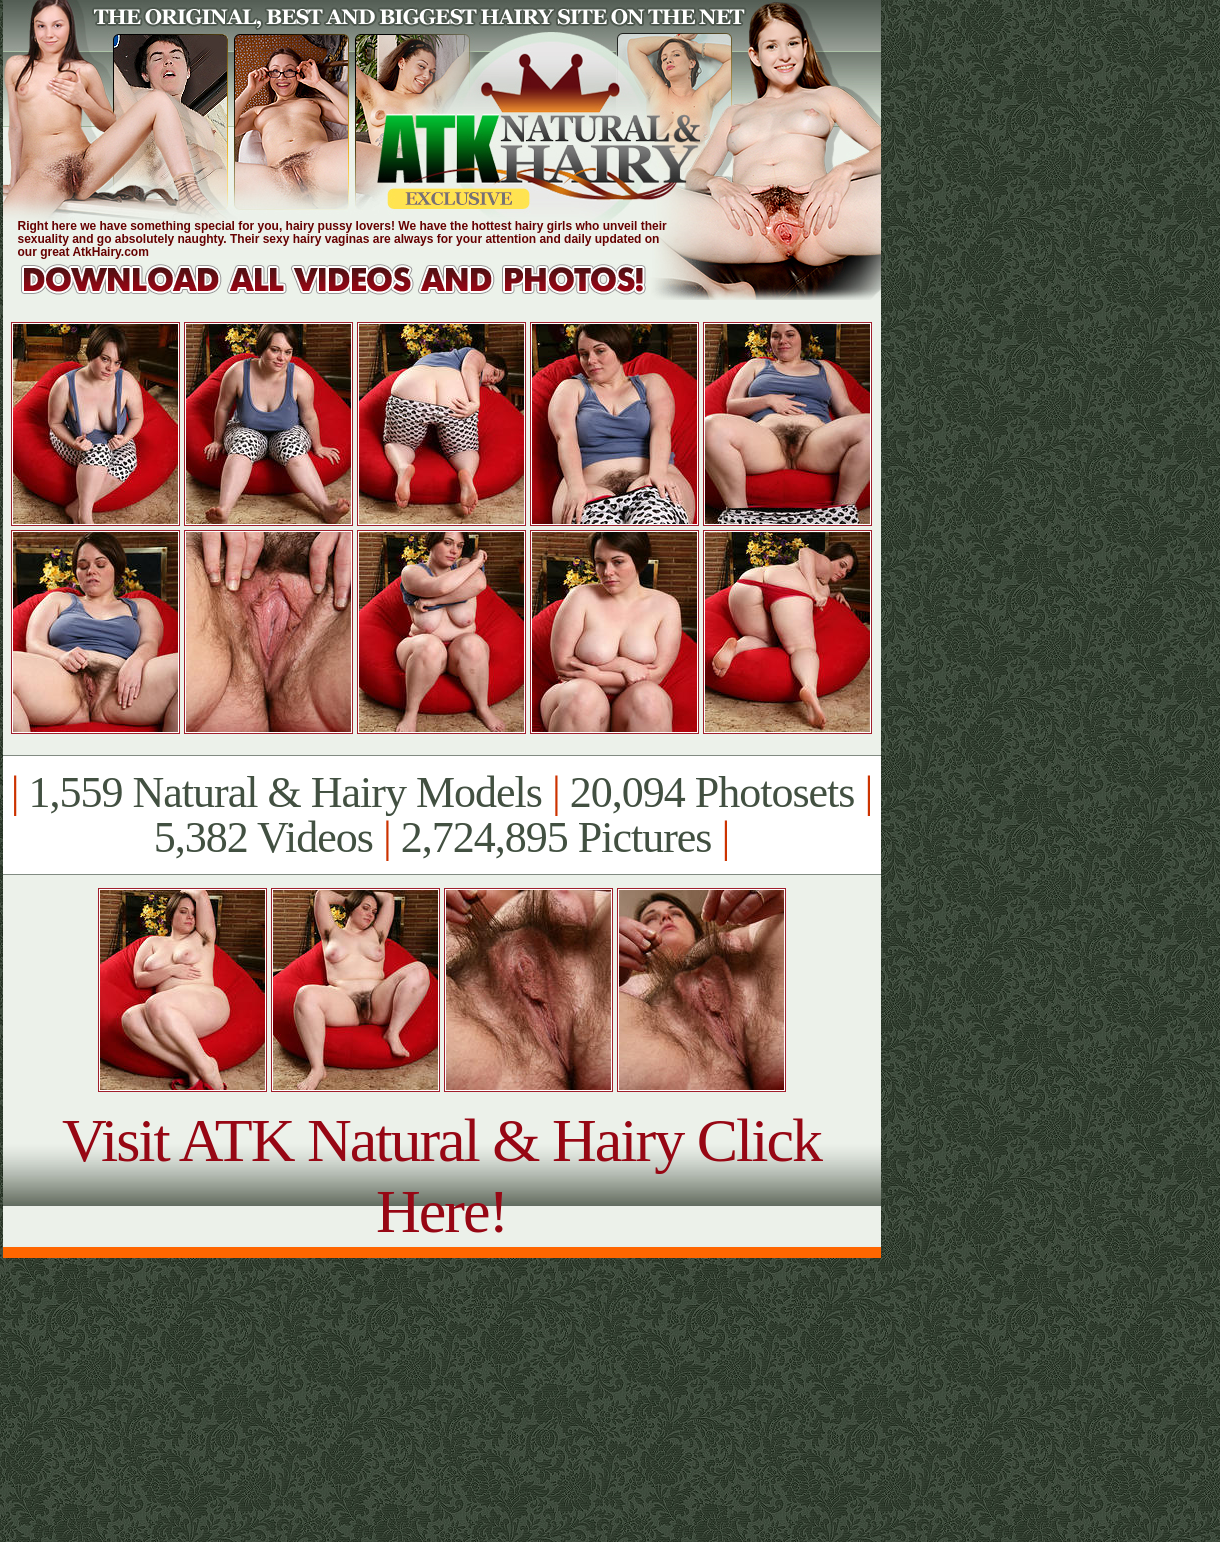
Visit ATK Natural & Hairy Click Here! (441, 1175)
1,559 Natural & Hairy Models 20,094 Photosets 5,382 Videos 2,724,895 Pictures (441, 815)
